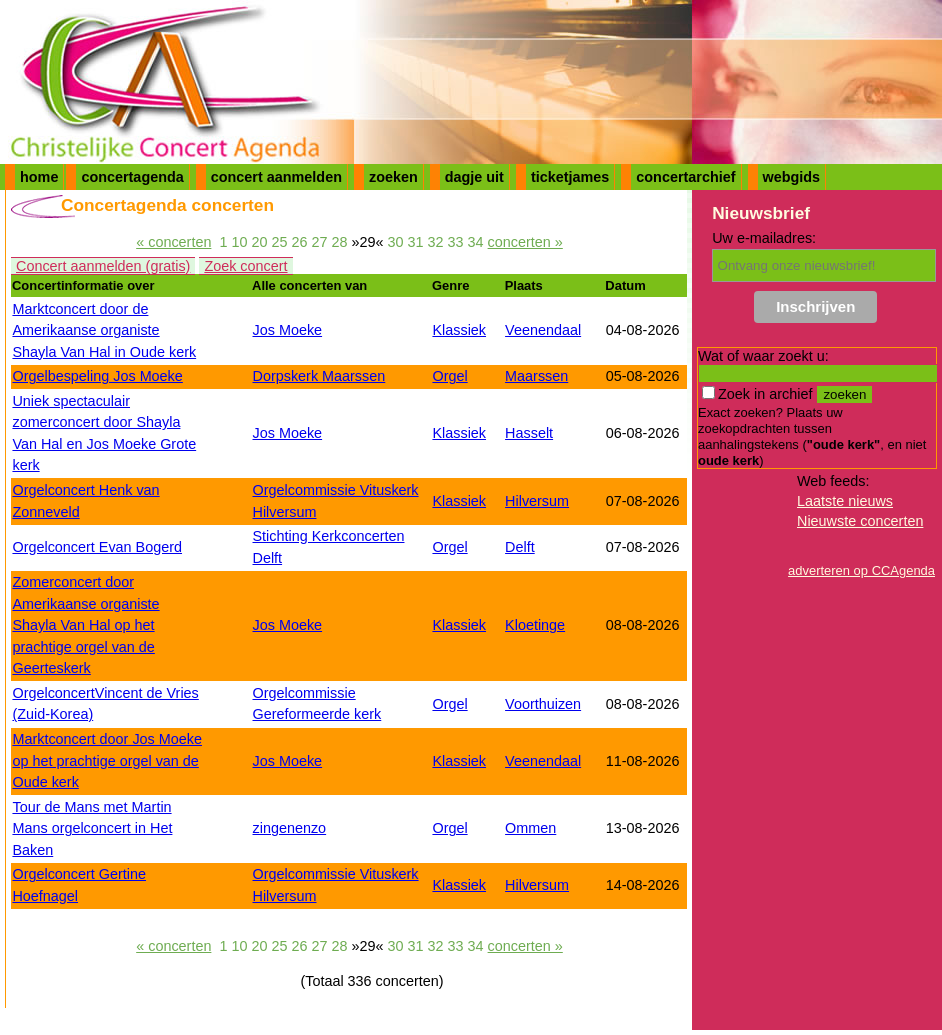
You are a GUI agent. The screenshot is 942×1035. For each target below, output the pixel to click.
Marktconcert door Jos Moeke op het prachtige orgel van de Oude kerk (107, 760)
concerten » (525, 242)
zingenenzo (290, 828)
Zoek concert (245, 266)
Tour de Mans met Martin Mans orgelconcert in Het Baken (92, 828)
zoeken (393, 177)
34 (476, 242)
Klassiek (459, 330)
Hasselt (529, 433)
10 (239, 242)
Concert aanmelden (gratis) (103, 266)
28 (339, 242)
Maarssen (536, 376)
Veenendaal (543, 330)
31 (416, 242)
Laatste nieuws (845, 501)
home (39, 177)
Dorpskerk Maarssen (319, 376)
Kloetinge (535, 625)
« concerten (173, 242)
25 (279, 242)
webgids (792, 177)
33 (456, 242)
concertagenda (132, 177)
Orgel (449, 376)
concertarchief (685, 177)
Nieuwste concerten (860, 521)
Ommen (530, 828)
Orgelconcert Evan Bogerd (97, 547)
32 (436, 242)
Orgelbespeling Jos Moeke (97, 376)
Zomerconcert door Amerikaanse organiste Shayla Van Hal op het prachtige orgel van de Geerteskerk (85, 625)
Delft (520, 547)
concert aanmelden (276, 177)
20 (259, 242)
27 (319, 242)
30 (396, 242)
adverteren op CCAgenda (861, 570)
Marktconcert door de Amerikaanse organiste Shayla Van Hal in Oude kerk (104, 330)
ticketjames (570, 177)
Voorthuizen (543, 704)
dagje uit (474, 177)
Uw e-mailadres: (764, 238)
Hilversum (537, 501)
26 (299, 242)
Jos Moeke (288, 330)
